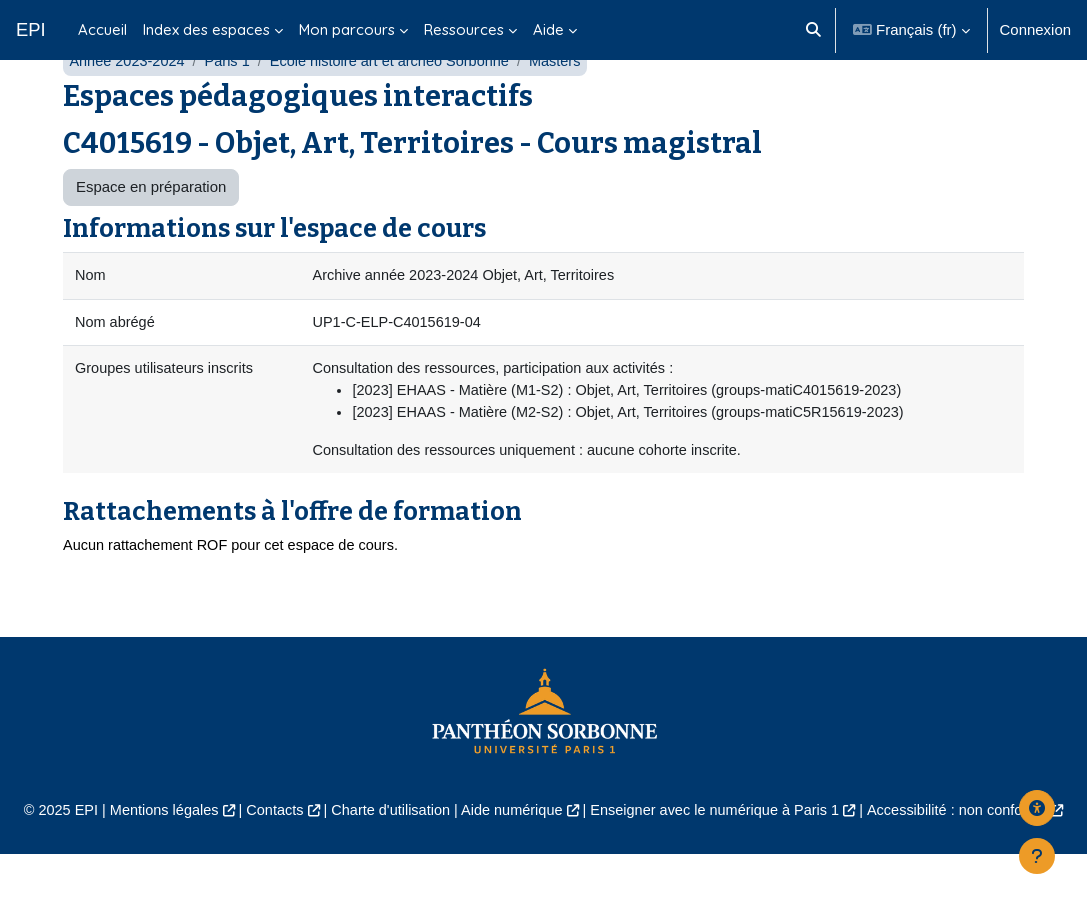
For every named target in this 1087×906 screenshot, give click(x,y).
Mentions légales (154, 862)
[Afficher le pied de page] (1037, 856)
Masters (568, 107)
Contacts (267, 862)
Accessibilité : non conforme (969, 862)
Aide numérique (511, 862)
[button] (813, 30)
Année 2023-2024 (128, 107)
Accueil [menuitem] (102, 29)
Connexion (1035, 29)
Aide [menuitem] (548, 29)
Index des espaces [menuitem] (206, 29)
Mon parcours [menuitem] (347, 29)
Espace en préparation (151, 234)
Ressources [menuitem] (464, 29)
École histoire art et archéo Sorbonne (398, 107)
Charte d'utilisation (386, 862)
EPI (31, 29)
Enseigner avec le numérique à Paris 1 (720, 862)
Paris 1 (231, 107)
